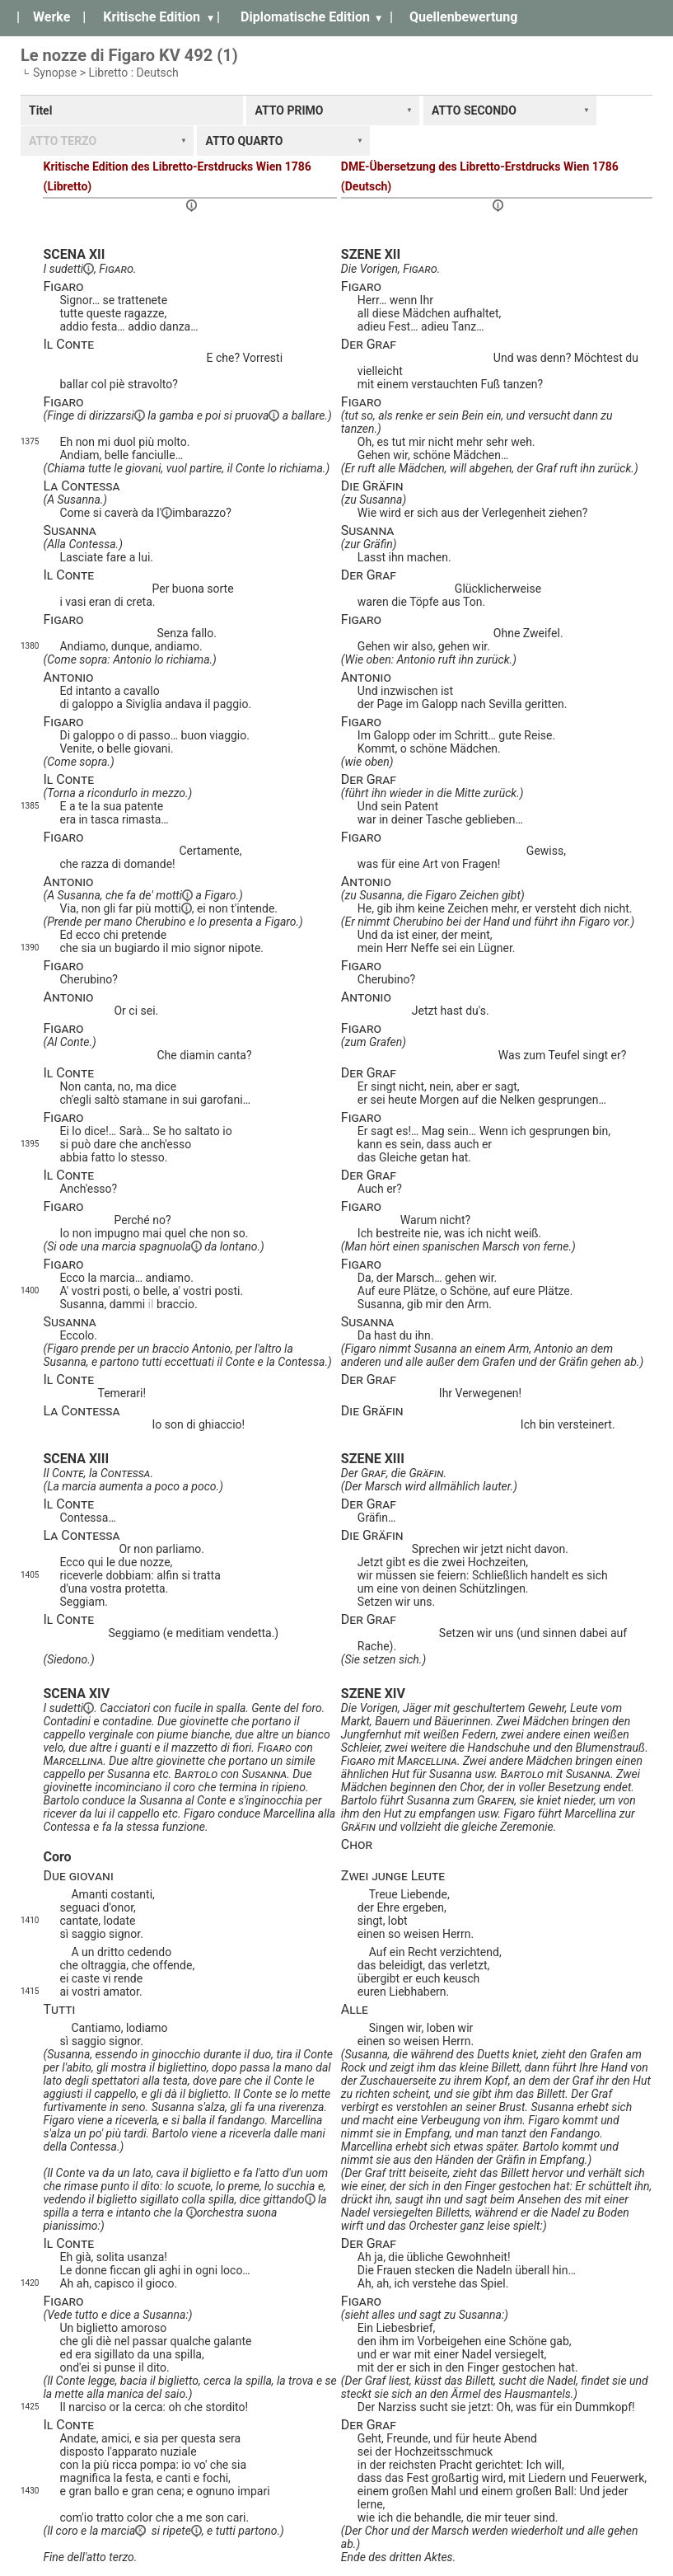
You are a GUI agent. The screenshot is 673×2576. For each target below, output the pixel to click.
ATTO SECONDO (474, 110)
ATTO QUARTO (244, 141)
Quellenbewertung (463, 17)
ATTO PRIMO (289, 110)
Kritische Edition (151, 17)
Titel (40, 110)
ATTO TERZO (62, 141)
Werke (51, 17)
